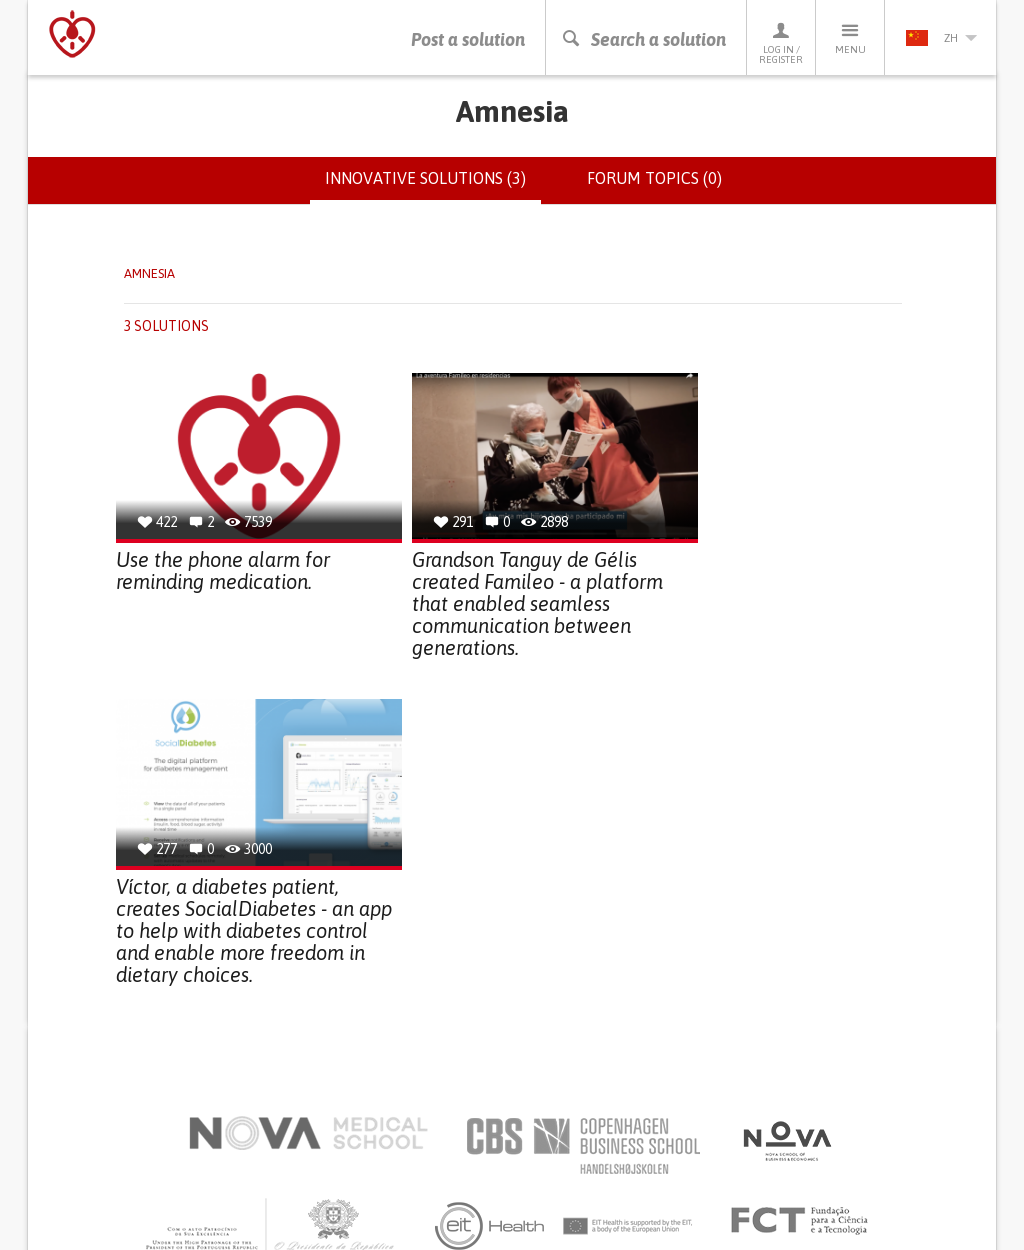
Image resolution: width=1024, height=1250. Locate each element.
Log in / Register (781, 42)
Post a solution (468, 39)
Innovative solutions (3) (433, 186)
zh (941, 38)
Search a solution (643, 39)
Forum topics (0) (654, 178)
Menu (850, 37)
